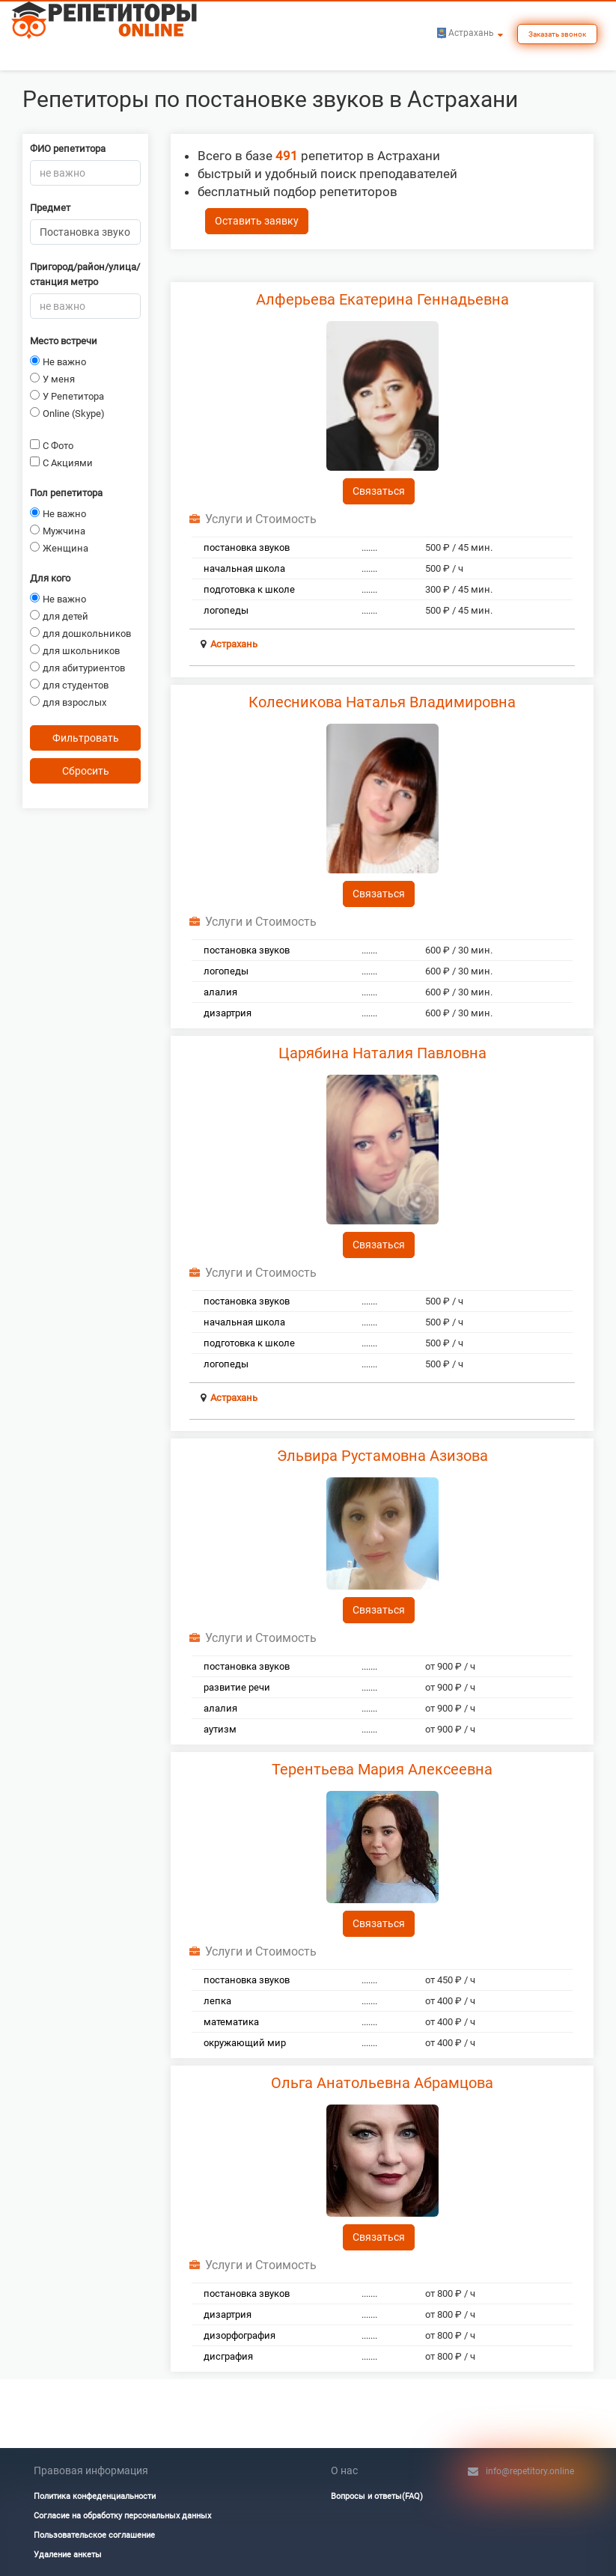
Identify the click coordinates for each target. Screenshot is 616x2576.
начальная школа (244, 568)
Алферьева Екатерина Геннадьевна (382, 299)
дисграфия (228, 2356)
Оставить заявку (257, 221)
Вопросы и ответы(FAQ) (377, 2496)
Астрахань (233, 644)
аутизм (220, 1729)
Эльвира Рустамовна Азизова (382, 1456)
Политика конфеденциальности (95, 2496)
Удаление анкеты (68, 2555)
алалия (220, 992)
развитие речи (237, 1687)
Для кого (50, 578)
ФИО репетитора (68, 148)
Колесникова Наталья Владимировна (382, 702)
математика (231, 2021)
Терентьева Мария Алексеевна (382, 1769)
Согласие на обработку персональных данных (122, 2516)
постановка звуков (247, 547)
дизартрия (227, 1013)
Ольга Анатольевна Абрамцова (382, 2083)
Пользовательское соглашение (94, 2535)
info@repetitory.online (530, 2471)
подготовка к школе (249, 589)
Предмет (50, 207)
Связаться (379, 491)
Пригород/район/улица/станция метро (85, 274)
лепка (217, 2000)
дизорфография (239, 2335)
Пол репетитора (66, 492)
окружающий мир (245, 2042)
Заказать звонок (557, 34)
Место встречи (63, 341)
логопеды (226, 610)
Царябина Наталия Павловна (382, 1053)
